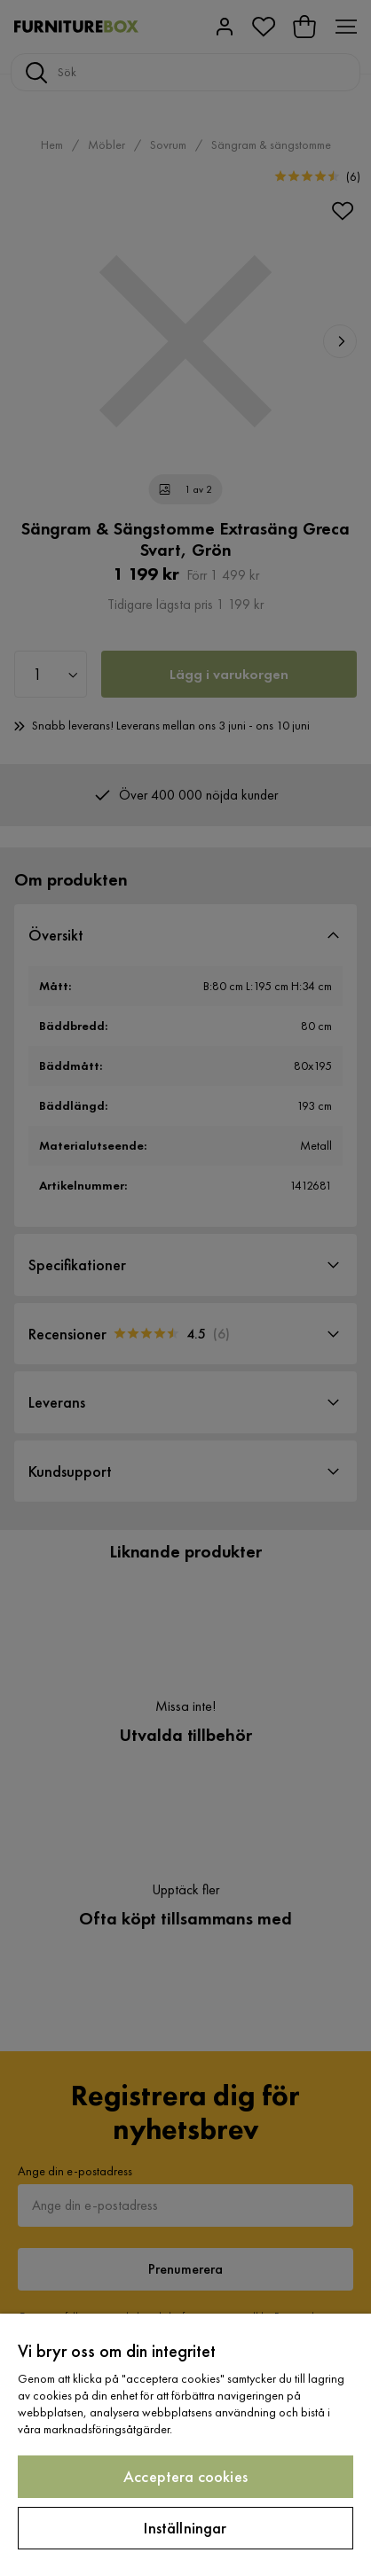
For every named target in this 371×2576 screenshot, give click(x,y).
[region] (185, 2445)
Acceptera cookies (185, 2476)
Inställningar (185, 2527)
